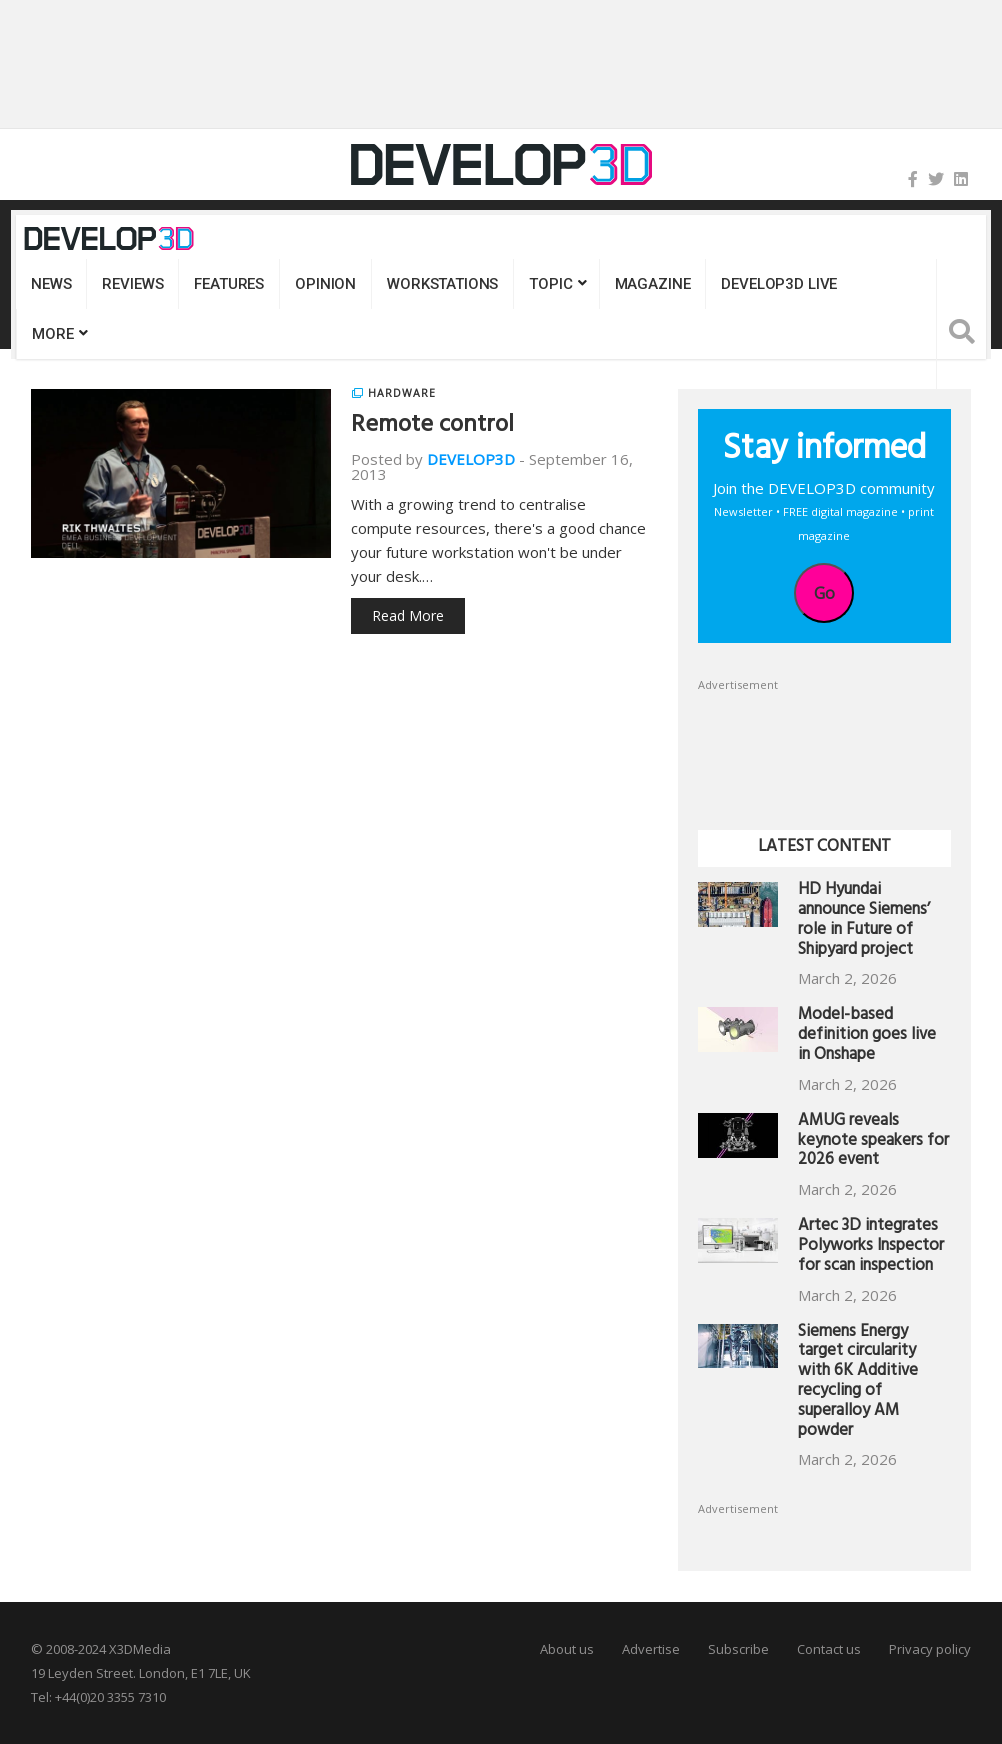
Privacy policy (930, 1649)
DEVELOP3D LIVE (779, 284)
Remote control (432, 427)
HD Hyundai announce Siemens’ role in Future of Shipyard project (864, 921)
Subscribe (738, 1649)
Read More (408, 615)
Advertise (651, 1649)
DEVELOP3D (471, 459)
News (51, 284)
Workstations (442, 284)
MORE (52, 334)
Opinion (325, 284)
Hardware (402, 393)
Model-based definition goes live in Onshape (867, 1036)
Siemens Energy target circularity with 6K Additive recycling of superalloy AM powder (858, 1383)
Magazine (653, 284)
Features (229, 284)
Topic (550, 284)
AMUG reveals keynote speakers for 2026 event (873, 1142)
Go (824, 593)
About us (567, 1649)
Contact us (829, 1649)
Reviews (132, 284)
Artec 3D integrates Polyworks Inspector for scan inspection (871, 1247)
